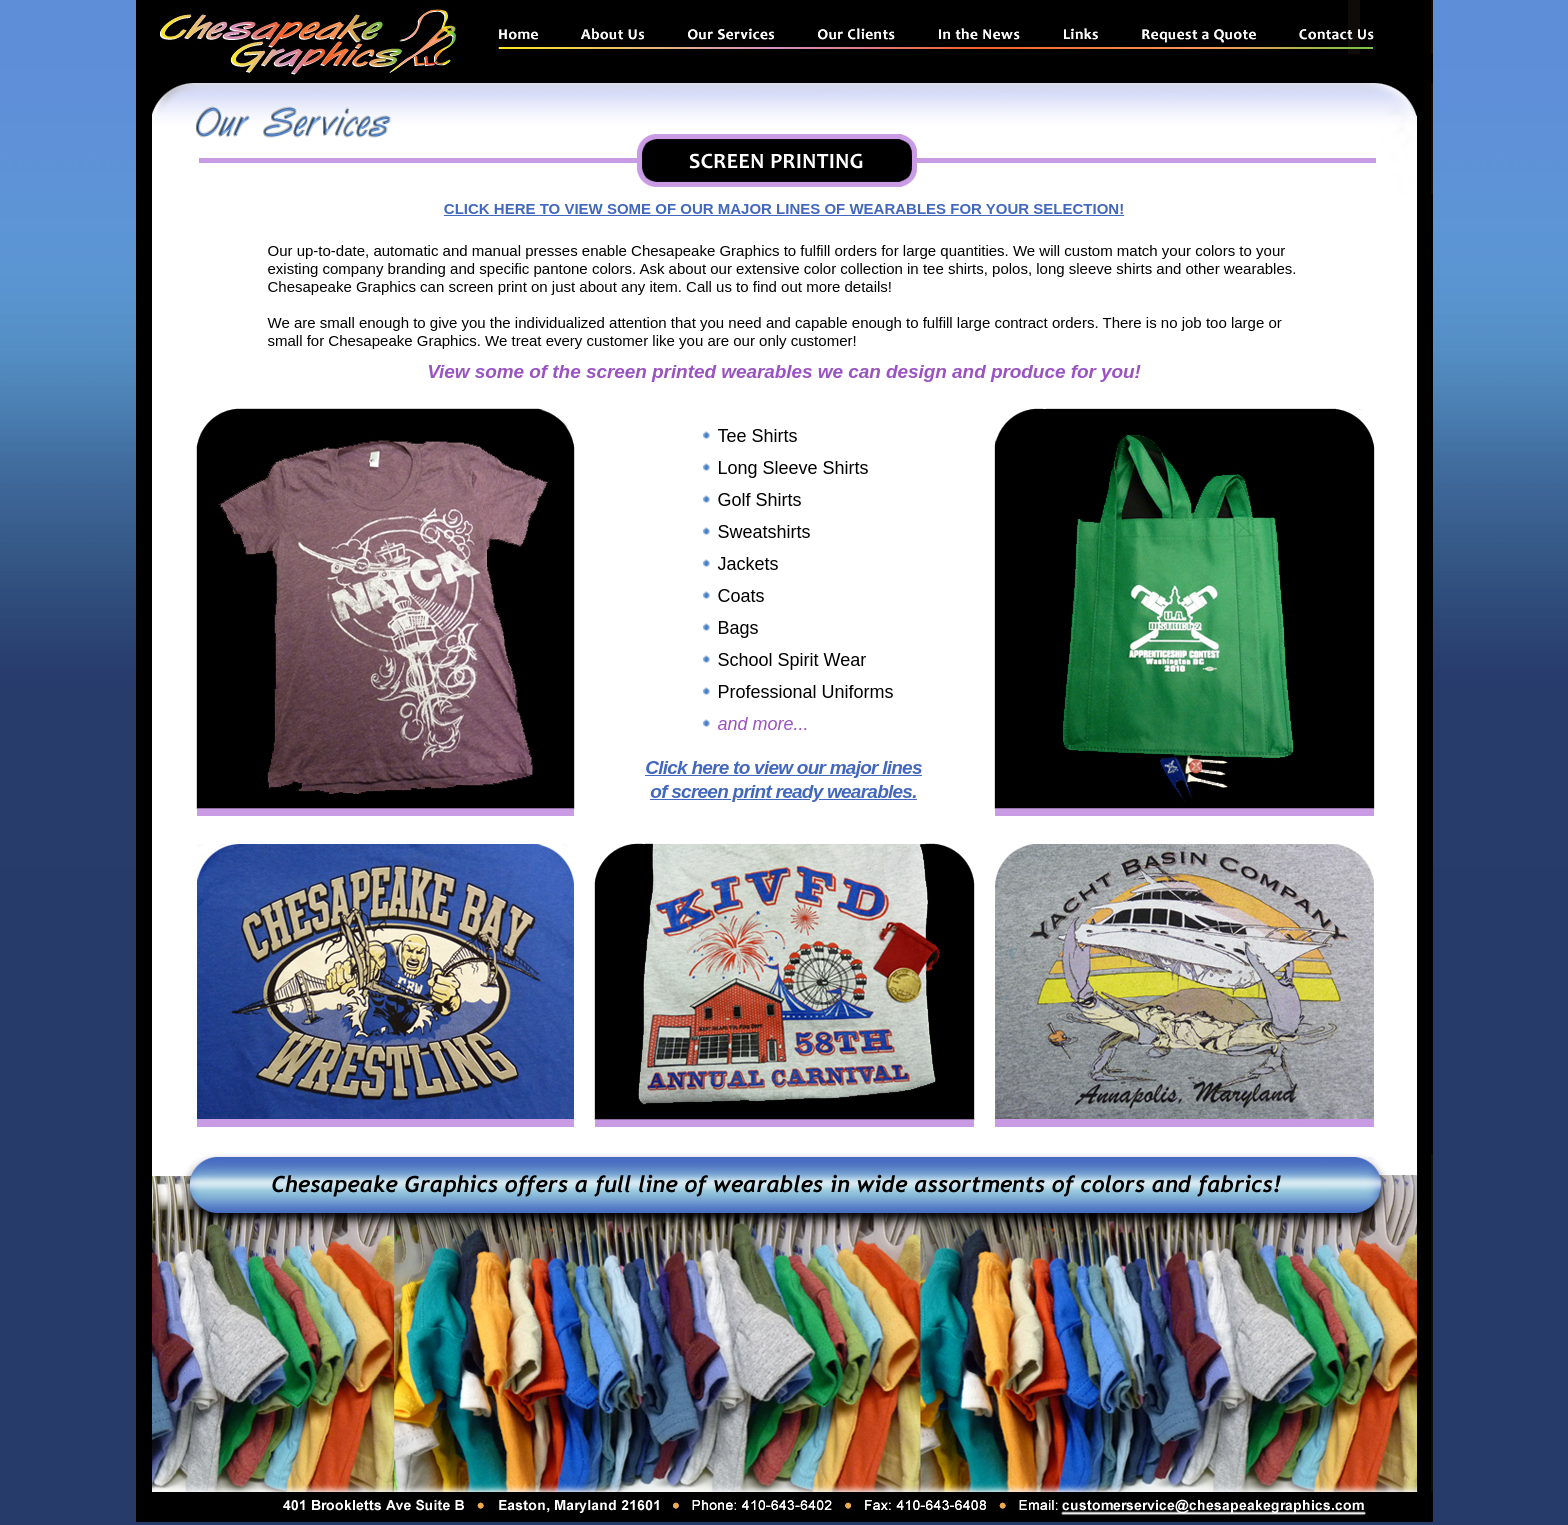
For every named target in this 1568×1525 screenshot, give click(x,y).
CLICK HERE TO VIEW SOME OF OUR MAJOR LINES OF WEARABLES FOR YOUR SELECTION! (784, 208)
